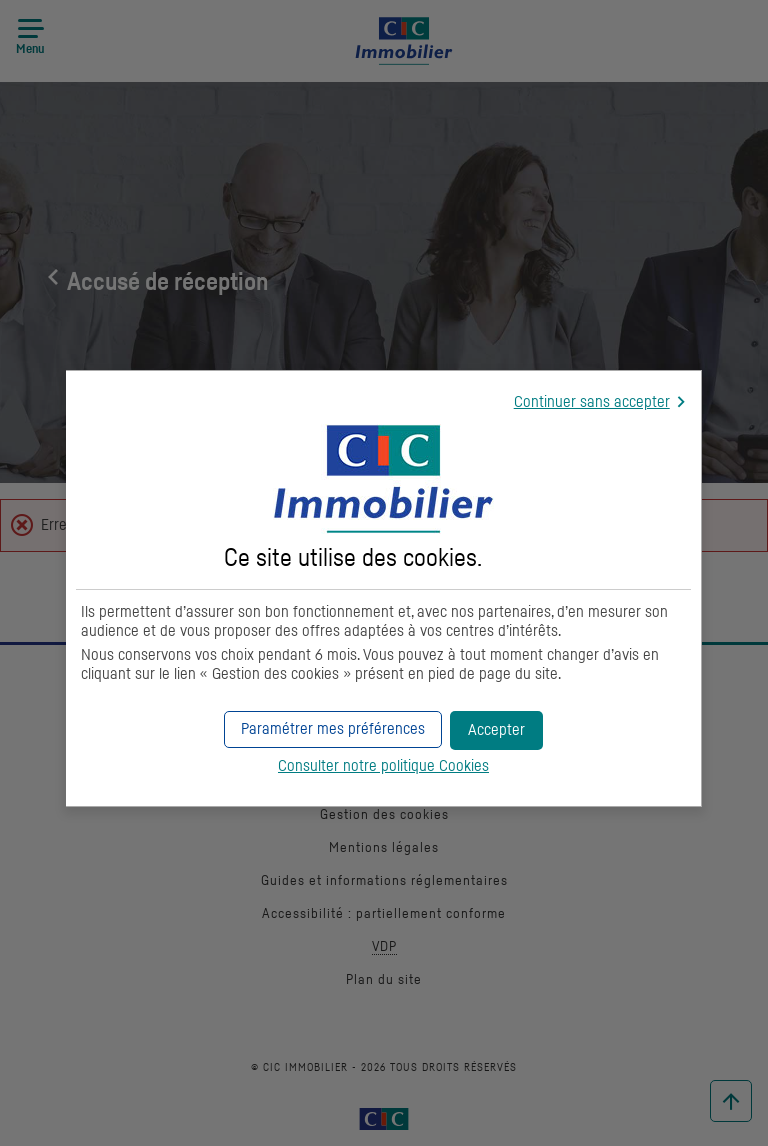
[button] (496, 730)
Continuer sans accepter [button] (592, 402)
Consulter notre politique (383, 766)
